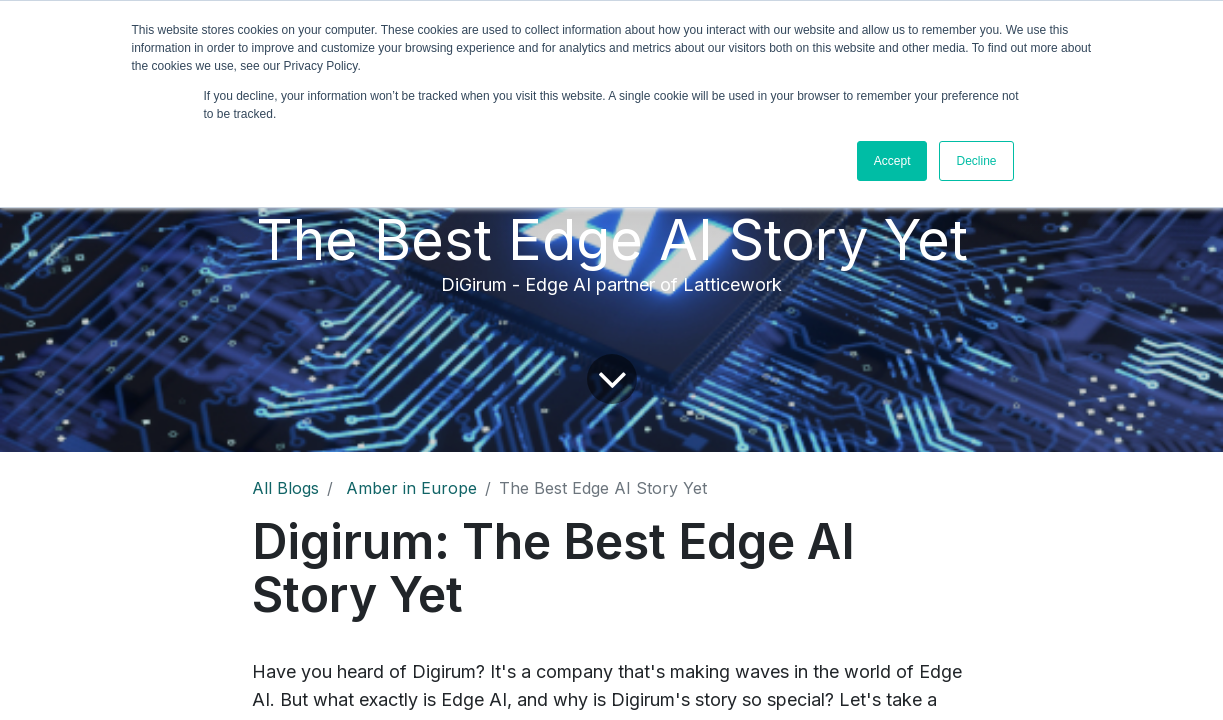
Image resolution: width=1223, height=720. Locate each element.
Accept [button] (892, 161)
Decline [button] (976, 161)
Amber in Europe (411, 488)
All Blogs (285, 488)
